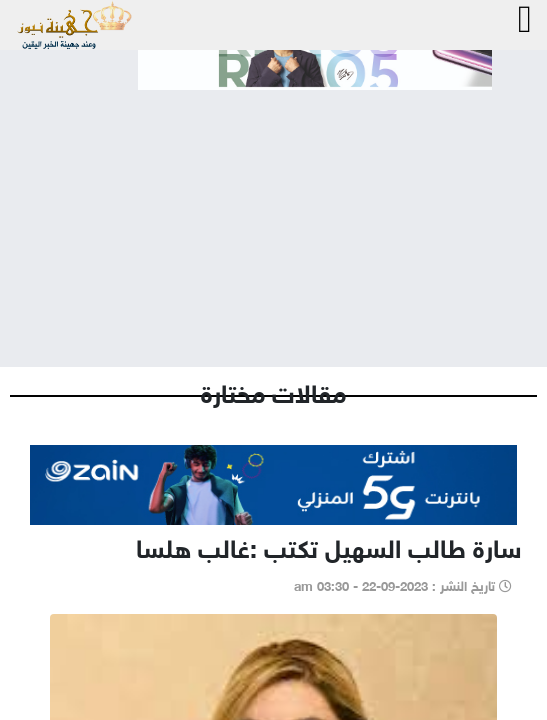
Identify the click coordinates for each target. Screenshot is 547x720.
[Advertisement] (273, 212)
